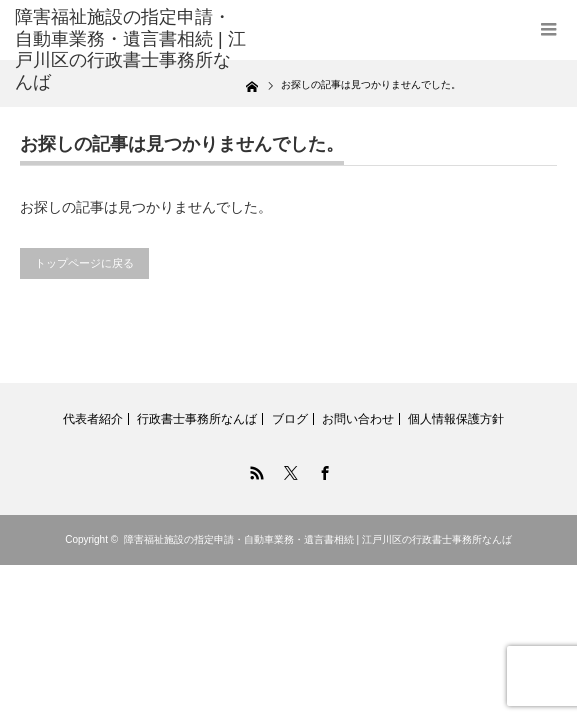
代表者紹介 (93, 419)
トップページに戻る (84, 263)
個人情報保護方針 (456, 419)
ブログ (290, 419)
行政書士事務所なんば (197, 419)
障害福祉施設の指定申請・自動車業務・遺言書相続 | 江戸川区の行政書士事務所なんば (318, 539)
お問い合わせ (358, 419)
